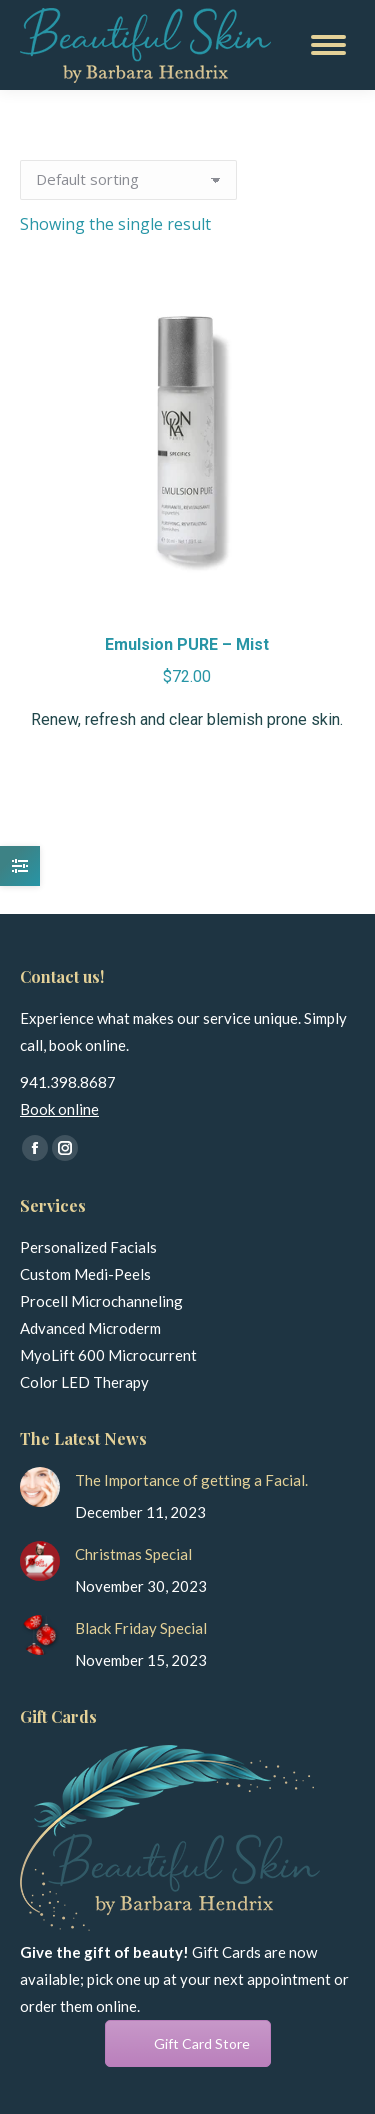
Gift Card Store (202, 2043)
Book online (59, 1109)
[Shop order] (128, 180)
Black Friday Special (141, 1628)
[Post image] (40, 1487)
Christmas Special (133, 1554)
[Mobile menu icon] (328, 45)
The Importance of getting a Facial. (191, 1480)
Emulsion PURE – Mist (187, 644)
